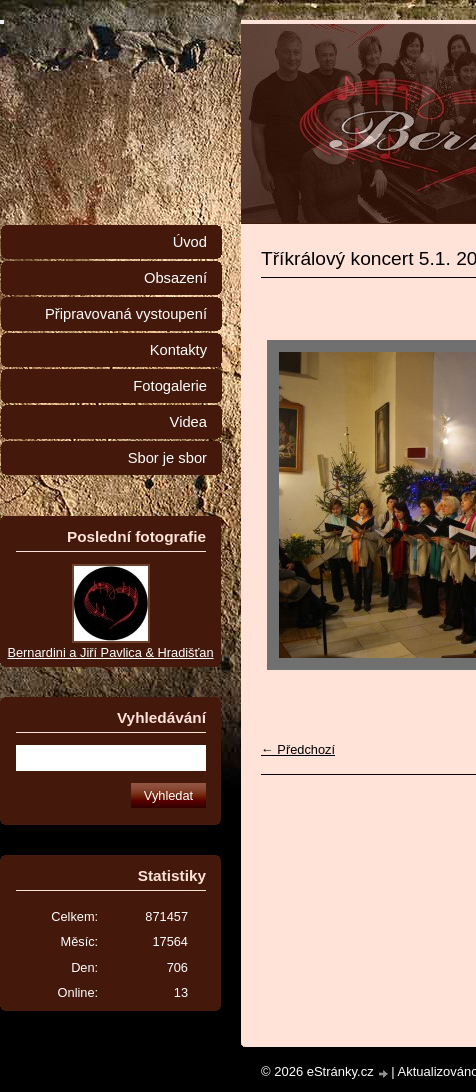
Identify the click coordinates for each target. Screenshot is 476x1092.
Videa (188, 422)
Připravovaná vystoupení (126, 314)
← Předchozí (298, 749)
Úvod (190, 242)
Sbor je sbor (167, 458)
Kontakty (178, 350)
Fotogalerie (170, 386)
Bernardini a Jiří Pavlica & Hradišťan (110, 652)
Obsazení (175, 278)
